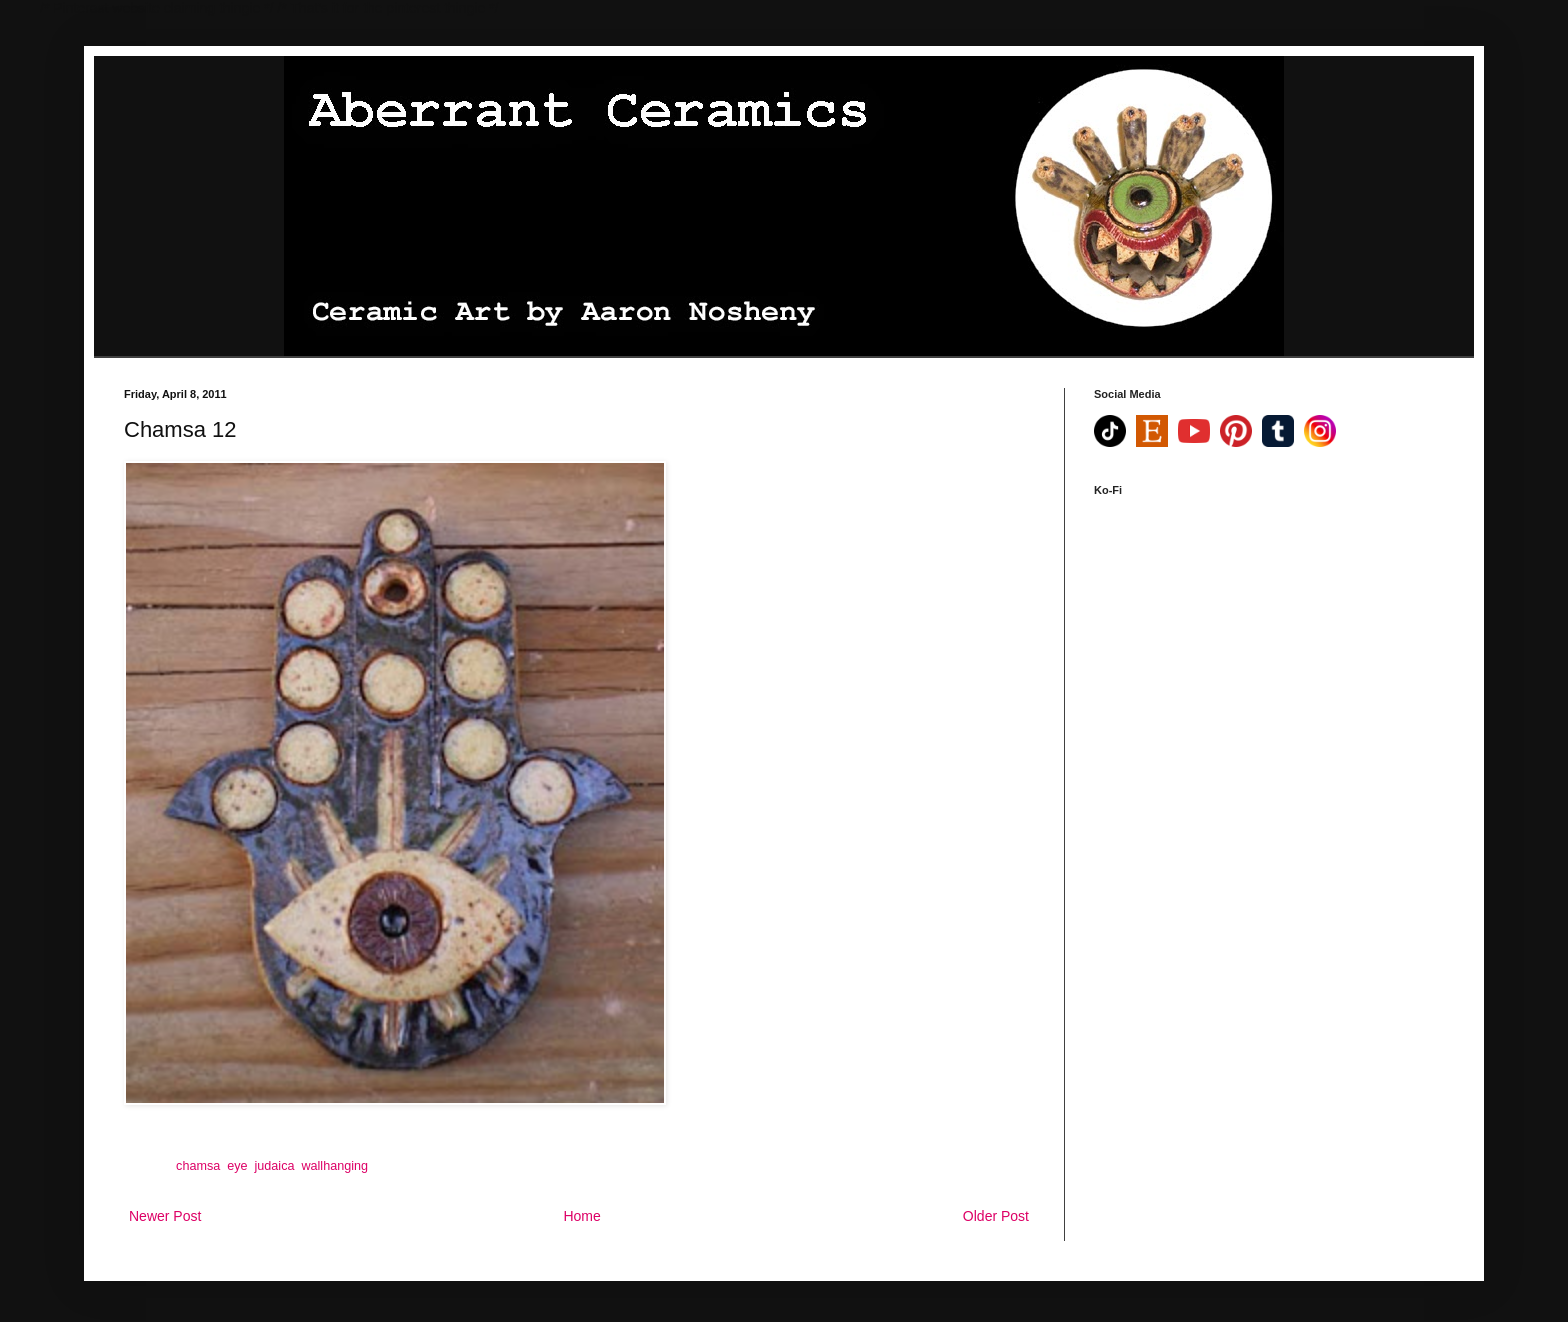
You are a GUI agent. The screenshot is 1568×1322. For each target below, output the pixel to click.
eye (237, 1166)
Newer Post (165, 1216)
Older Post (996, 1216)
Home (581, 1216)
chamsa (198, 1166)
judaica (275, 1166)
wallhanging (334, 1166)
